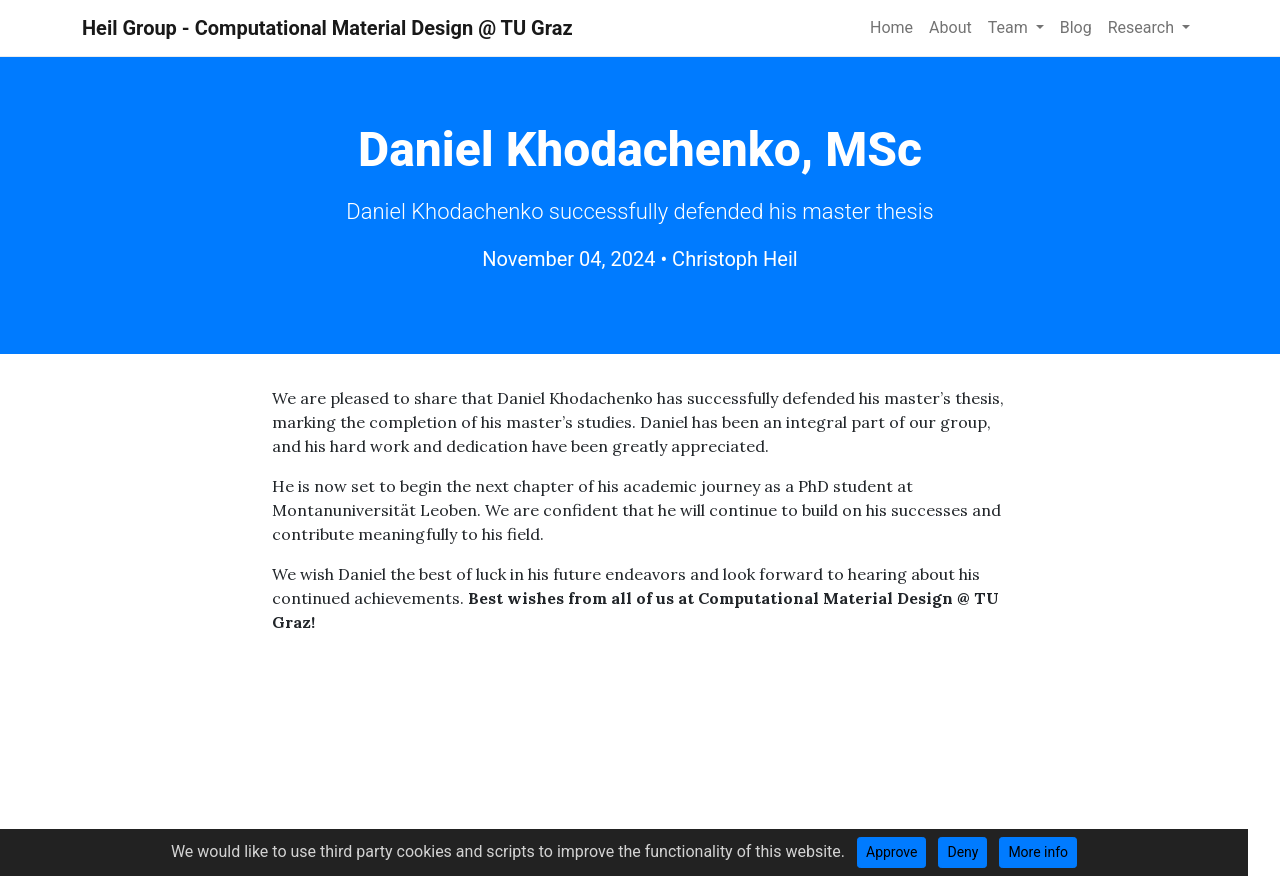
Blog (1076, 27)
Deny (962, 852)
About (950, 27)
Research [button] (1143, 27)
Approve (891, 852)
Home (891, 27)
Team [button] (1010, 27)
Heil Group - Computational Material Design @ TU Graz (327, 28)
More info (1038, 852)
